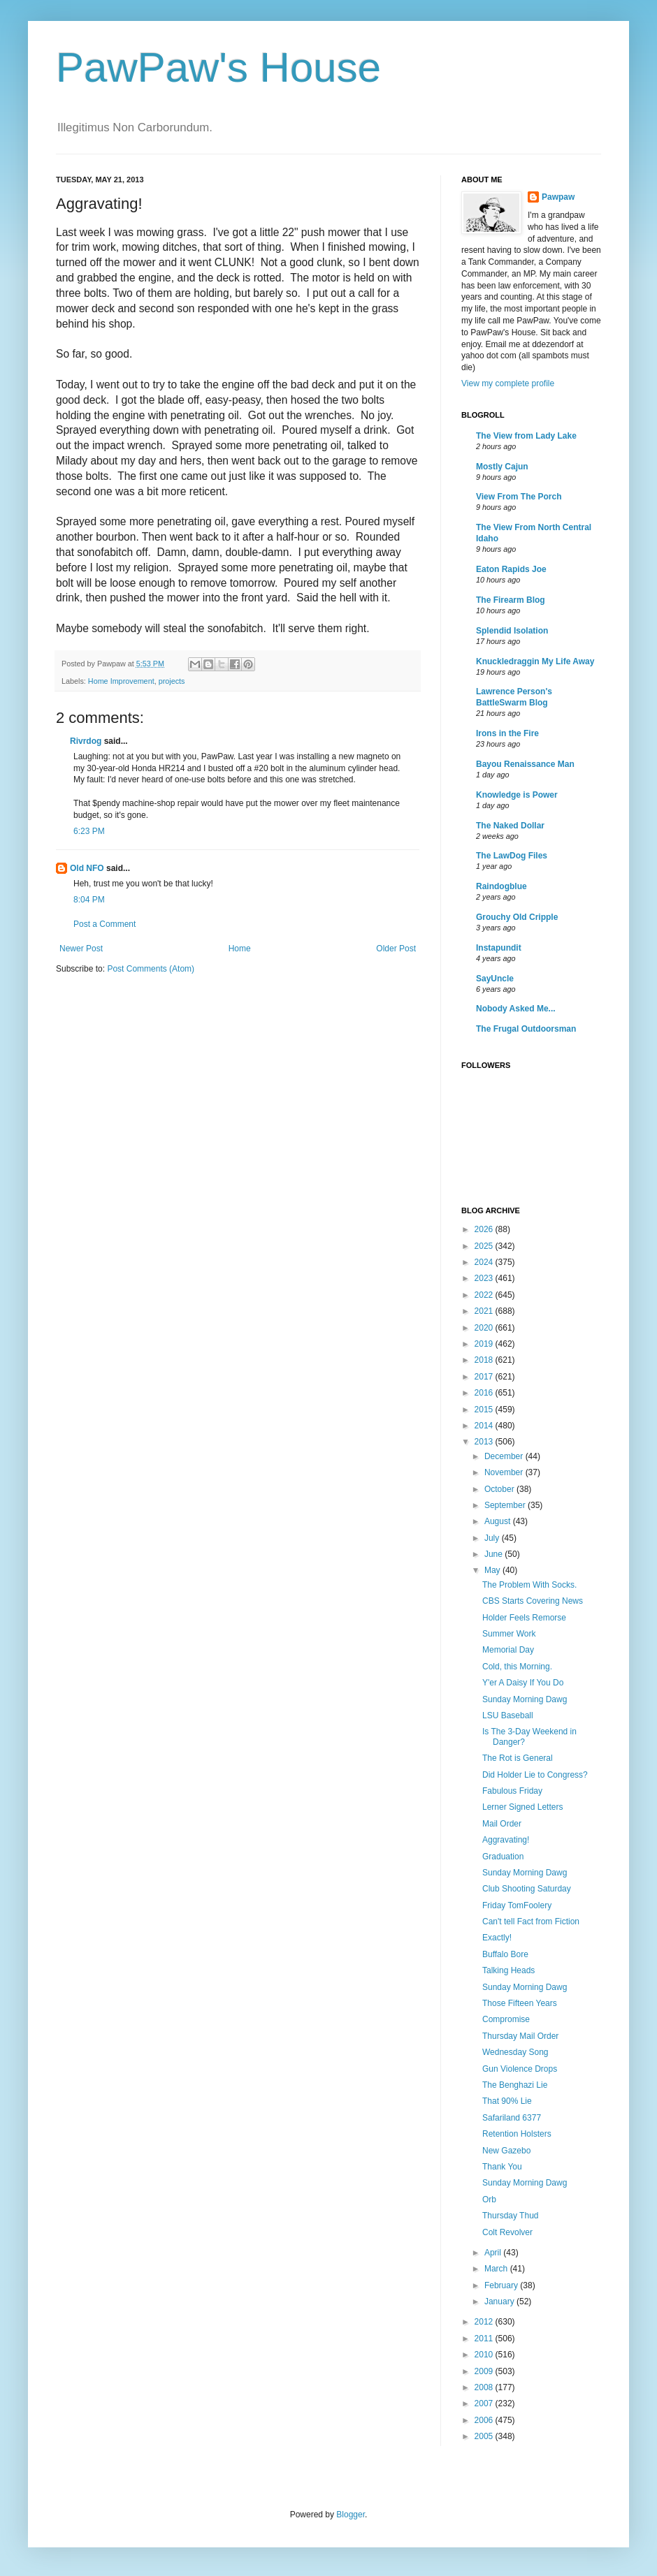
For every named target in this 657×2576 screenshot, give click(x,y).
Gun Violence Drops (519, 2069)
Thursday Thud (510, 2215)
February (502, 2285)
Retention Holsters (516, 2134)
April (493, 2252)
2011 (485, 2338)
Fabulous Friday (512, 1791)
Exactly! (497, 1937)
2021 (485, 1311)
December (505, 1456)
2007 (485, 2403)
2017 (485, 1377)
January (500, 2301)
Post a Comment (104, 924)
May (493, 1570)
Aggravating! (505, 1840)
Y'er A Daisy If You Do (522, 1683)
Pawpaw (558, 197)
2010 (485, 2354)
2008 (485, 2387)
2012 (485, 2322)
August (498, 1521)
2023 (485, 1278)
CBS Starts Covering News (532, 1601)
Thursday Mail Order (520, 2036)
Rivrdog (85, 741)
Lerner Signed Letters (522, 1807)
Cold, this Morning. (517, 1666)
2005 (485, 2436)
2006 (485, 2420)
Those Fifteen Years (519, 2003)
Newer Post (81, 948)
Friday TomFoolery (516, 1905)
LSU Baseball (507, 1715)
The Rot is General (517, 1758)
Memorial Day (508, 1650)
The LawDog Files (511, 856)
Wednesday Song (515, 2052)
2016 (485, 1393)
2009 (485, 2371)
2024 (485, 1262)
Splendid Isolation (512, 631)
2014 (485, 1425)
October (500, 1489)
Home (240, 948)
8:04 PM (89, 900)
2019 (485, 1344)
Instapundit (498, 948)
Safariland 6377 (511, 2118)
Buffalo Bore (505, 1954)
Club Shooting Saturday (526, 1889)
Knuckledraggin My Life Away (535, 661)
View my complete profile (507, 383)
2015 (485, 1409)
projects (172, 681)
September (506, 1505)
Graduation (503, 1856)
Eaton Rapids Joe (511, 569)
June (494, 1554)
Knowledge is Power (517, 795)
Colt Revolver (507, 2232)
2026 (485, 1229)
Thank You (502, 2167)
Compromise (506, 2019)
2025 (485, 1246)
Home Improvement (121, 681)
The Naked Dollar (510, 825)
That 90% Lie (507, 2101)
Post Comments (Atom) (150, 969)
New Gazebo (506, 2151)
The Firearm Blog (510, 600)
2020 (485, 1328)
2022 (485, 1295)
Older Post (396, 948)
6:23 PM (89, 831)
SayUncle (495, 978)
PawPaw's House (218, 67)
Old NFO (87, 868)
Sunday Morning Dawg (524, 1699)
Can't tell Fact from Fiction (530, 1921)
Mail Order (501, 1824)
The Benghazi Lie (514, 2085)
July (493, 1538)
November (505, 1472)
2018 (485, 1360)
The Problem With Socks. (529, 1585)
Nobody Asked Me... (516, 1008)
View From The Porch (518, 497)
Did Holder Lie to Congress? (535, 1775)
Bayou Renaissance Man (525, 764)
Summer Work (508, 1634)
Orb (489, 2199)
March (497, 2269)
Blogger (350, 2514)
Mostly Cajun (502, 466)
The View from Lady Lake (526, 436)
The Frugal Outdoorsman (526, 1029)
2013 (485, 1442)
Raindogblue (501, 886)
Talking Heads (508, 1970)
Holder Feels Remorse (524, 1618)
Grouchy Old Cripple (517, 917)
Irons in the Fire (507, 733)
